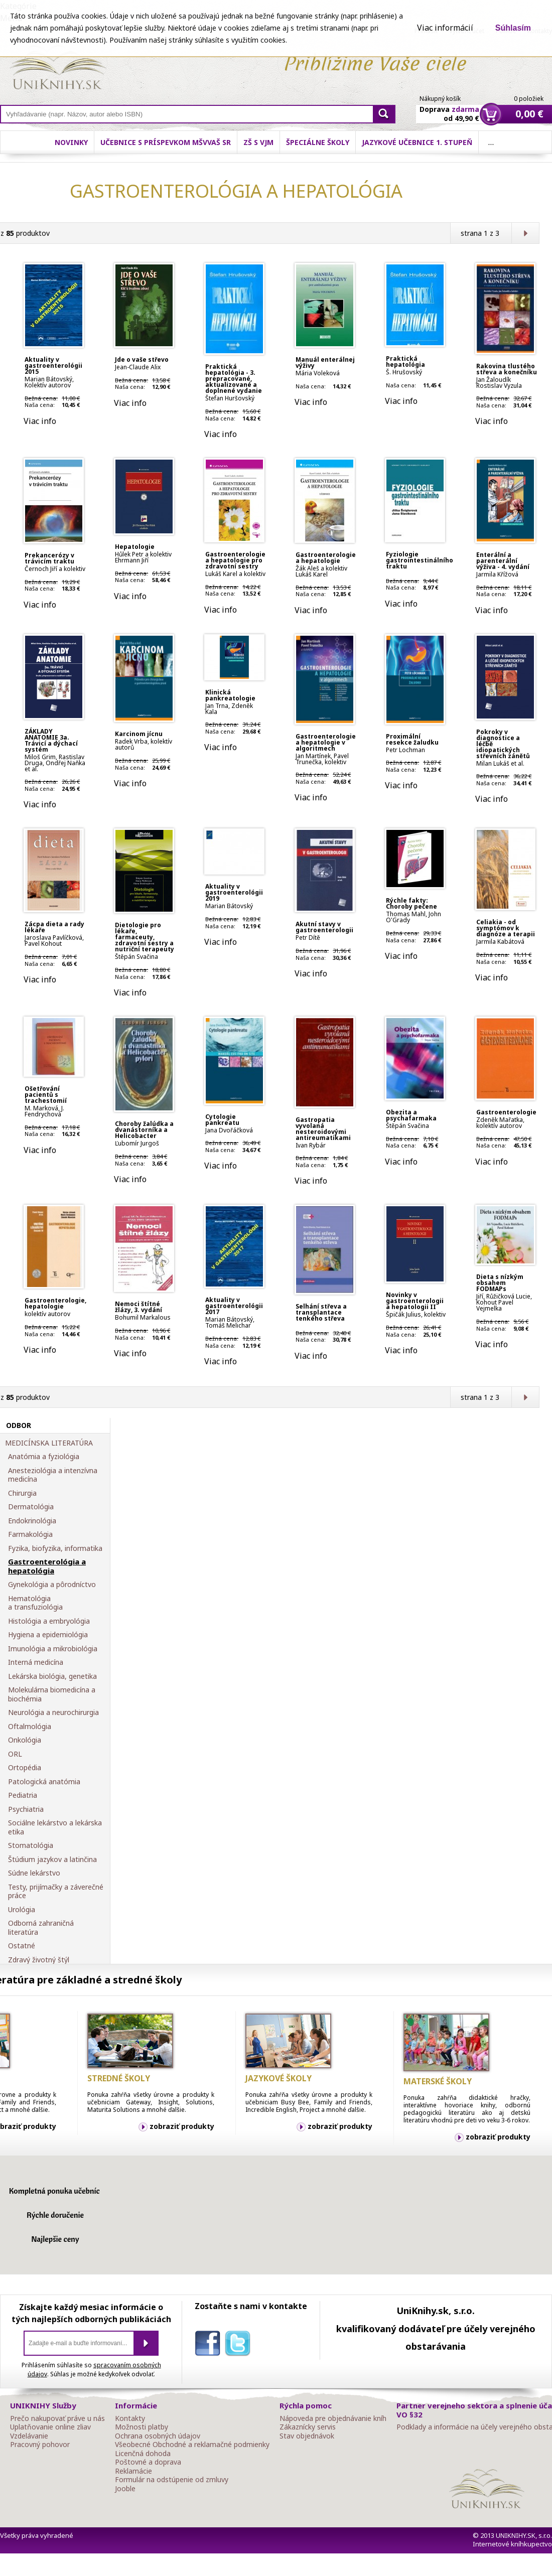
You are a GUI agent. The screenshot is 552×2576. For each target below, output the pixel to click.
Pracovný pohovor (40, 2444)
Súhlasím (513, 28)
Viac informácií (445, 27)
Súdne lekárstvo (34, 1873)
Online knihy (58, 69)
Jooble (125, 2488)
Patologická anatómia (44, 1781)
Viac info (40, 420)
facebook (210, 2345)
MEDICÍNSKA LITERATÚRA (49, 1443)
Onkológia (24, 1740)
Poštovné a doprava (148, 2462)
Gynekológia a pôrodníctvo (52, 1584)
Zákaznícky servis (308, 2426)
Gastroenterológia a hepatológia (47, 1566)
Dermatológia (31, 1506)
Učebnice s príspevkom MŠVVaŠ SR (165, 142)
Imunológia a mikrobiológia (52, 1648)
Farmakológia (30, 1534)
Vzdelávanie (29, 2436)
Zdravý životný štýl (38, 1959)
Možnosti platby (141, 2426)
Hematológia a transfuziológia (35, 1603)
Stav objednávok (307, 2436)
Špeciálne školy (317, 142)
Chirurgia (22, 1493)
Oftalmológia (29, 1726)
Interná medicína (35, 1662)
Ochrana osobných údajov (157, 2436)
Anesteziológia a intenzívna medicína (52, 1475)
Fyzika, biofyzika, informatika (55, 1548)
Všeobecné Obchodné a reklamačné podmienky (192, 2444)
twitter (240, 2345)
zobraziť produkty (182, 2126)
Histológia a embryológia (49, 1621)
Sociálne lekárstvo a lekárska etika (55, 1827)
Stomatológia (30, 1845)
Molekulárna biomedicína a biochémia (51, 1694)
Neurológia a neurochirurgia (53, 1712)
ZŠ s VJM (258, 142)
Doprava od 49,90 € (449, 108)
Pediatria (22, 1795)
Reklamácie (133, 2471)
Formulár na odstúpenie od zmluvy (171, 2479)
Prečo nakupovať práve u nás (57, 2418)
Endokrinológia (32, 1520)
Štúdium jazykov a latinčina (52, 1859)
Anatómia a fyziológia (43, 1456)
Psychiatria (26, 1809)
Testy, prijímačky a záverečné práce (55, 1891)
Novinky (71, 142)
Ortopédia (24, 1767)
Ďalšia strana (525, 233)
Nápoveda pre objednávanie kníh (333, 2418)
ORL (15, 1754)
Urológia (21, 1909)
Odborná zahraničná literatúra (41, 1927)
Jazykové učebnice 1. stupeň (417, 142)
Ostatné (21, 1945)
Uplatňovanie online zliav (50, 2426)
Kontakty (130, 2418)
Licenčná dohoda (143, 2453)
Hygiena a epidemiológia (48, 1634)
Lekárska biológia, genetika (52, 1676)
